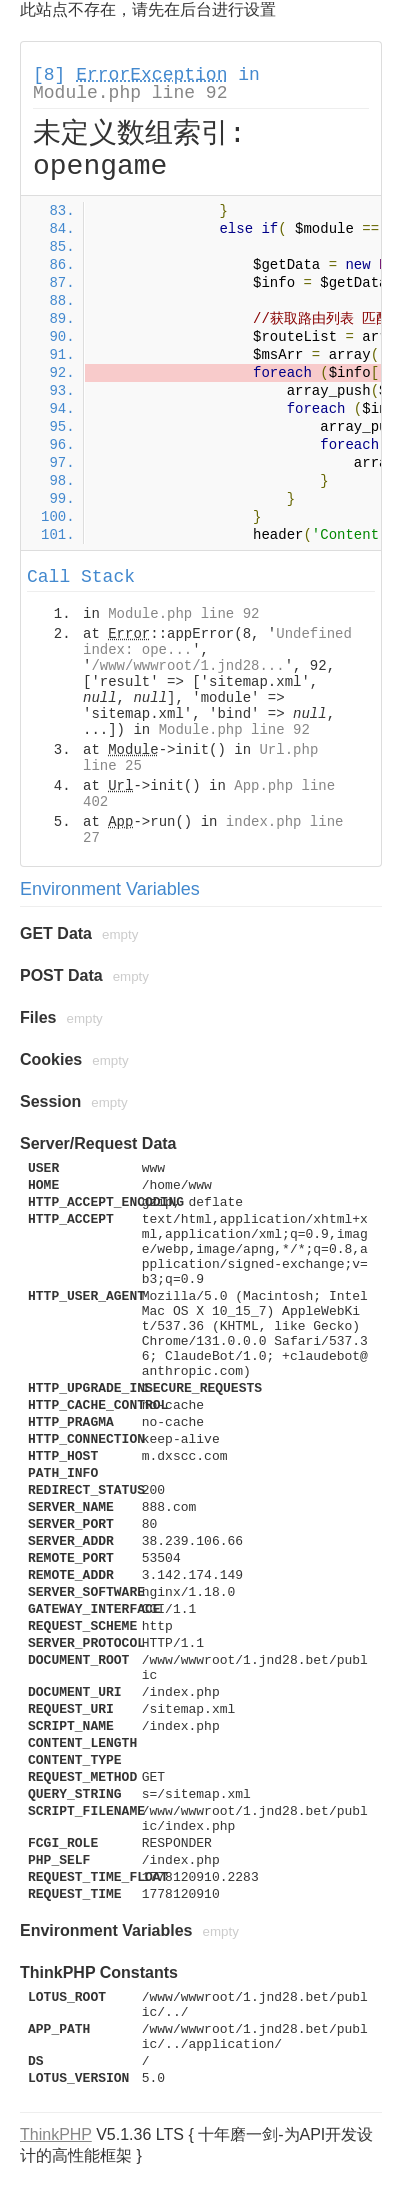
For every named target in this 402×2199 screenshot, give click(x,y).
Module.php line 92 (130, 93)
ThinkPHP (56, 2134)
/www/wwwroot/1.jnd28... (187, 666)
